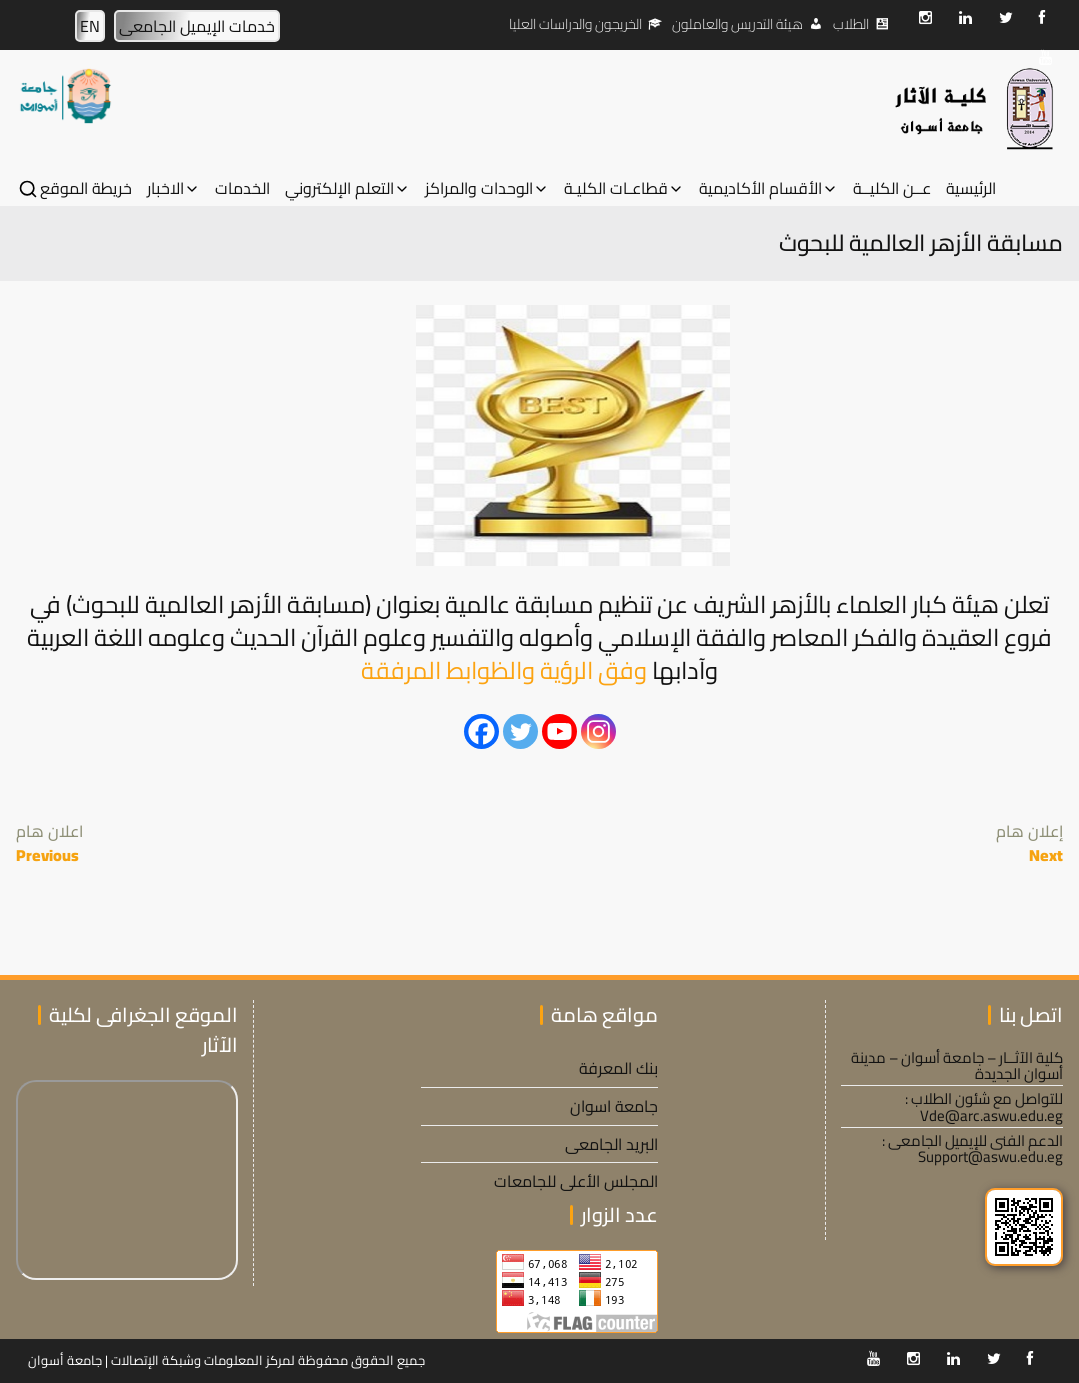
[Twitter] (520, 731)
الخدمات (242, 188)
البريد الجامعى (611, 1144)
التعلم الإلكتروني (339, 188)
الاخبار (165, 188)
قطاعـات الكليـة (616, 188)
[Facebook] (481, 731)
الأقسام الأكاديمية (760, 188)
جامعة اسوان (614, 1106)
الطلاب (851, 24)
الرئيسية (971, 188)
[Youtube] (559, 731)
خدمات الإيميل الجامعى (197, 26)
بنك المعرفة (618, 1068)
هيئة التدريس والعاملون (737, 24)
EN (90, 26)
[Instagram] (598, 731)
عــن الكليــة (892, 188)
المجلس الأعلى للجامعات (576, 1181)
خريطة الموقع (86, 188)
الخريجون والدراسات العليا (575, 24)
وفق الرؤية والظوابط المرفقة (504, 670)
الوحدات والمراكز (479, 188)
